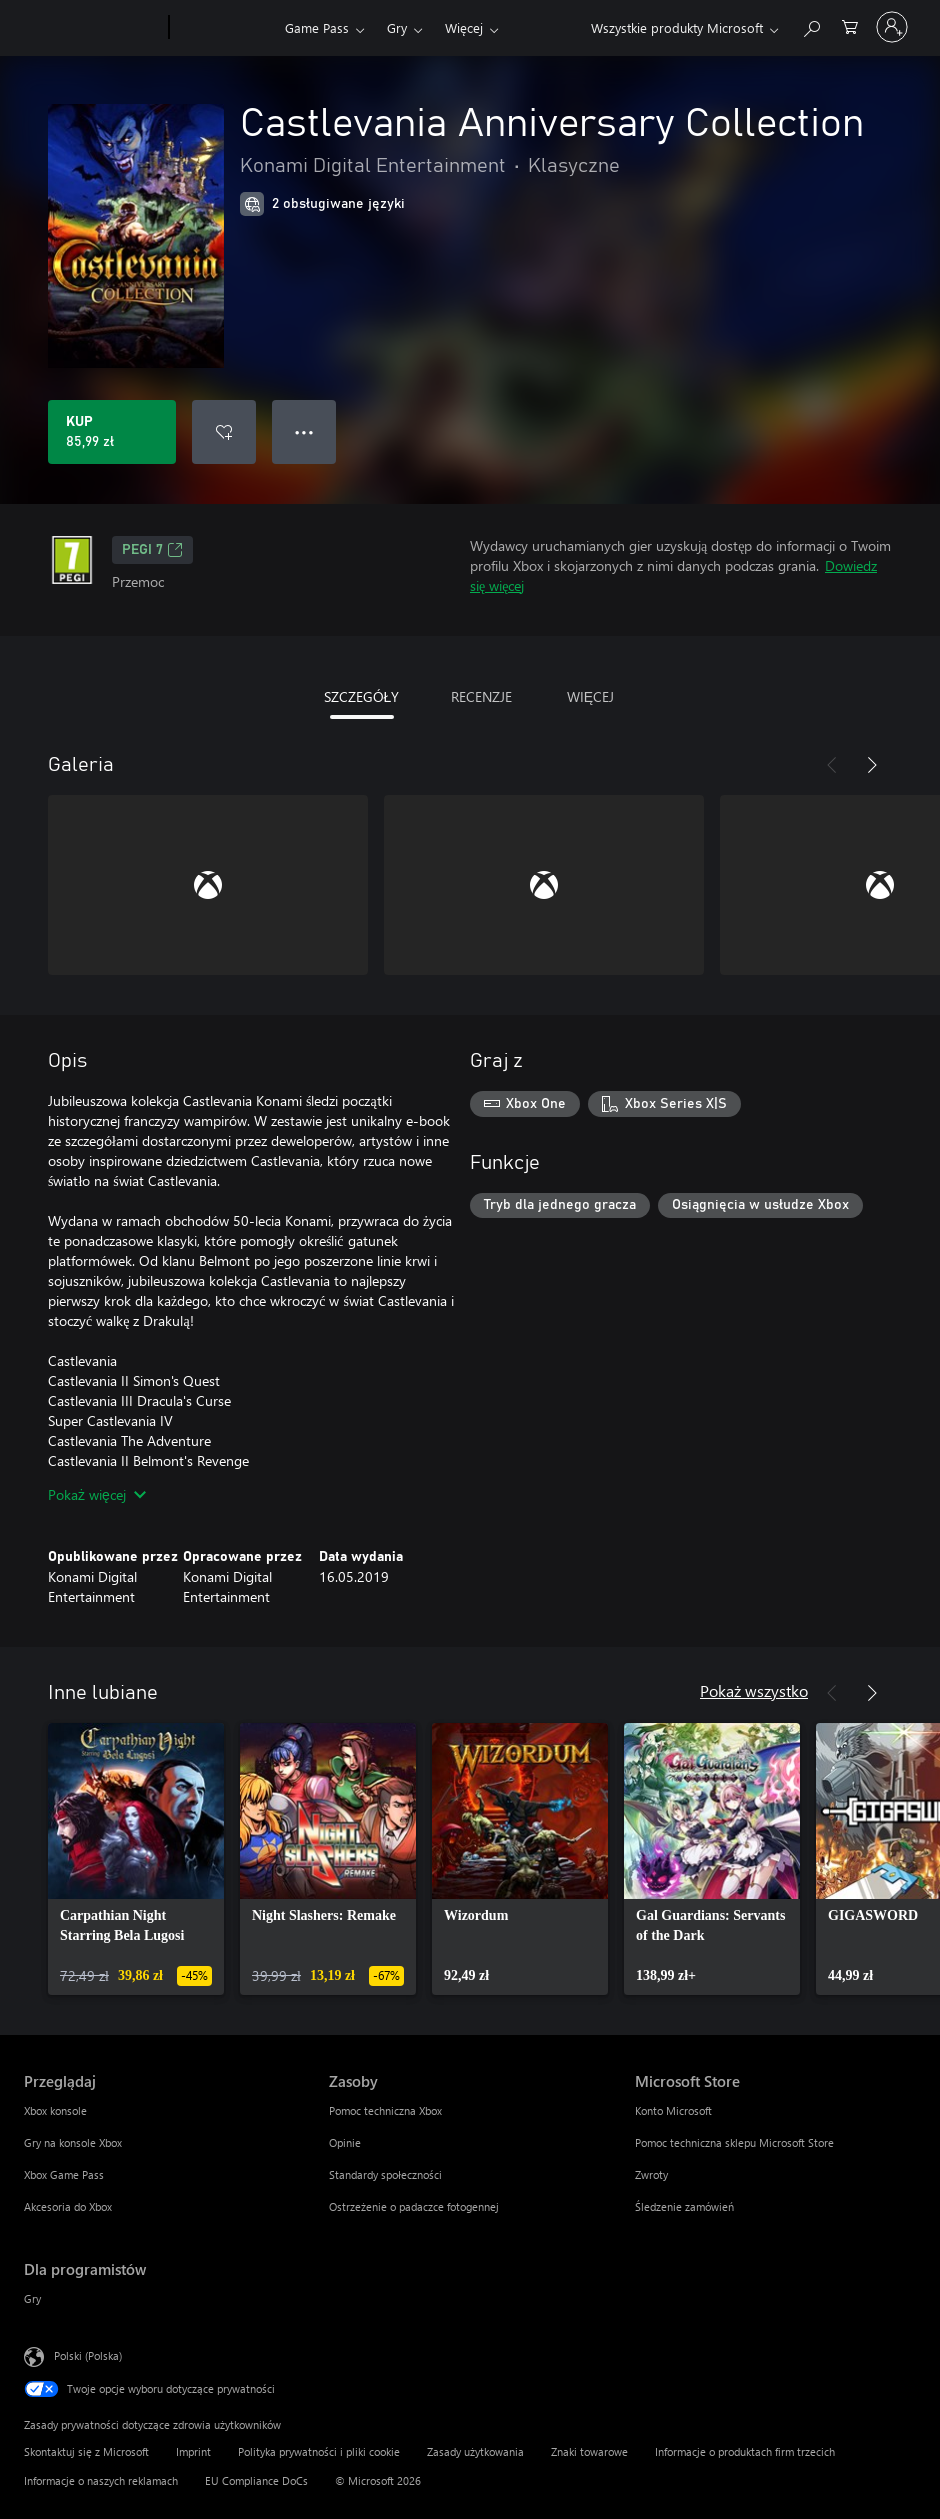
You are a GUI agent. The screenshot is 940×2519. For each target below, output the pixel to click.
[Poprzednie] (832, 765)
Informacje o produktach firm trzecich (745, 2451)
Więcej (464, 27)
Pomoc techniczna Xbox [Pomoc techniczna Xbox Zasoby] (385, 2110)
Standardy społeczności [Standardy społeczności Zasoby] (385, 2174)
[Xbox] (224, 28)
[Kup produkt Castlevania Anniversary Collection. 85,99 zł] (112, 432)
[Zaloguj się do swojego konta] (892, 27)
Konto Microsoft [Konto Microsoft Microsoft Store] (673, 2110)
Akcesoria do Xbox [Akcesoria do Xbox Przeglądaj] (68, 2206)
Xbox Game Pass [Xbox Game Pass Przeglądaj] (64, 2174)
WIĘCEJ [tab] (590, 696)
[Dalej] (872, 765)
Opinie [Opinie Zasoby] (345, 2142)
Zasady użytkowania (475, 2451)
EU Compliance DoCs (256, 2480)
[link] (136, 1859)
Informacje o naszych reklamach (101, 2480)
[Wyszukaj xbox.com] (811, 25)
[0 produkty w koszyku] (850, 25)
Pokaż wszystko (754, 1690)
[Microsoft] (92, 28)
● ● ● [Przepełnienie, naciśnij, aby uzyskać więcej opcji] (304, 431)
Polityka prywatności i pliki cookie (319, 2451)
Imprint (193, 2451)
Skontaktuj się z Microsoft (86, 2451)
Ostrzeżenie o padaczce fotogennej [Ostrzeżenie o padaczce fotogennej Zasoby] (414, 2206)
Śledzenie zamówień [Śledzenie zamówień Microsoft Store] (684, 2206)
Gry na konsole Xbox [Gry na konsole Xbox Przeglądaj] (73, 2142)
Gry (397, 27)
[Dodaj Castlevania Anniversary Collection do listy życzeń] (224, 432)
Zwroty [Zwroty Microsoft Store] (651, 2174)
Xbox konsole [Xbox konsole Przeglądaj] (55, 2110)
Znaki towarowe (589, 2451)
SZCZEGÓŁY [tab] (362, 696)
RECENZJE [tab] (481, 696)
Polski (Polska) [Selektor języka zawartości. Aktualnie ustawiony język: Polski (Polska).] (88, 2355)
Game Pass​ (317, 27)
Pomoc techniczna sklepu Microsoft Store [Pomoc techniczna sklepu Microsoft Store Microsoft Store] (734, 2142)
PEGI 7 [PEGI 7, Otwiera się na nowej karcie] (152, 550)
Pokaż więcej (97, 1494)
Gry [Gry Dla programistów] (32, 2298)
